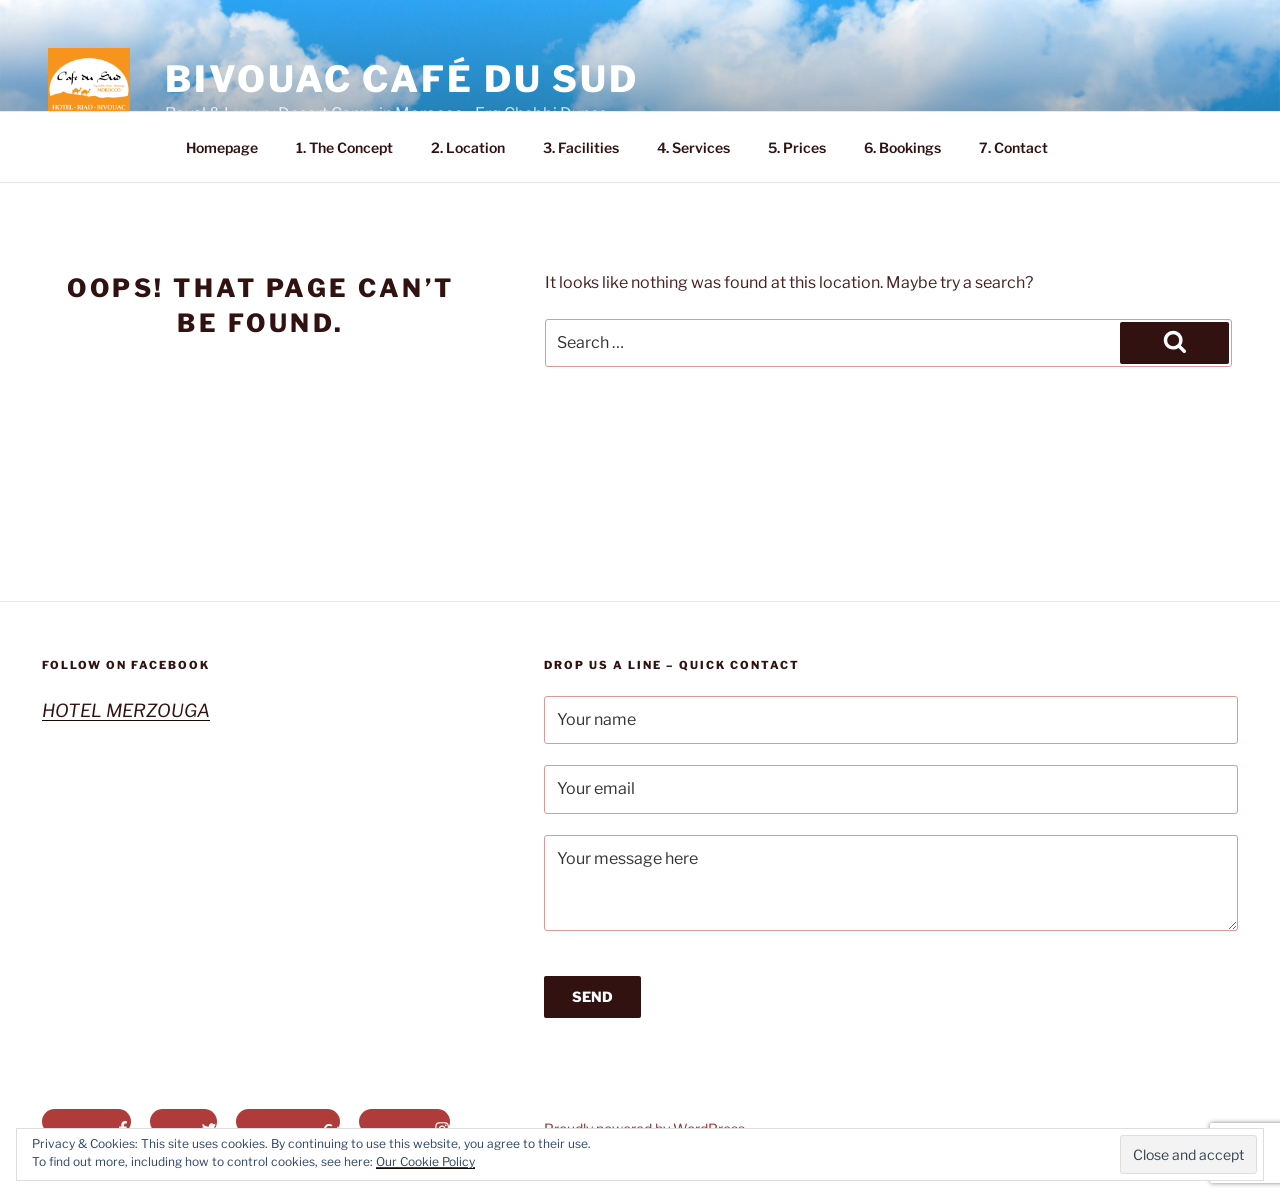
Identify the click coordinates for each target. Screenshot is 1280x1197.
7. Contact (1013, 147)
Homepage (222, 147)
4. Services (693, 147)
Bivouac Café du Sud (402, 79)
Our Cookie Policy (425, 1161)
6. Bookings (902, 147)
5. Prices (797, 147)
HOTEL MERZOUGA (126, 710)
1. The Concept (344, 147)
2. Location (468, 147)
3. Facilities (581, 147)
